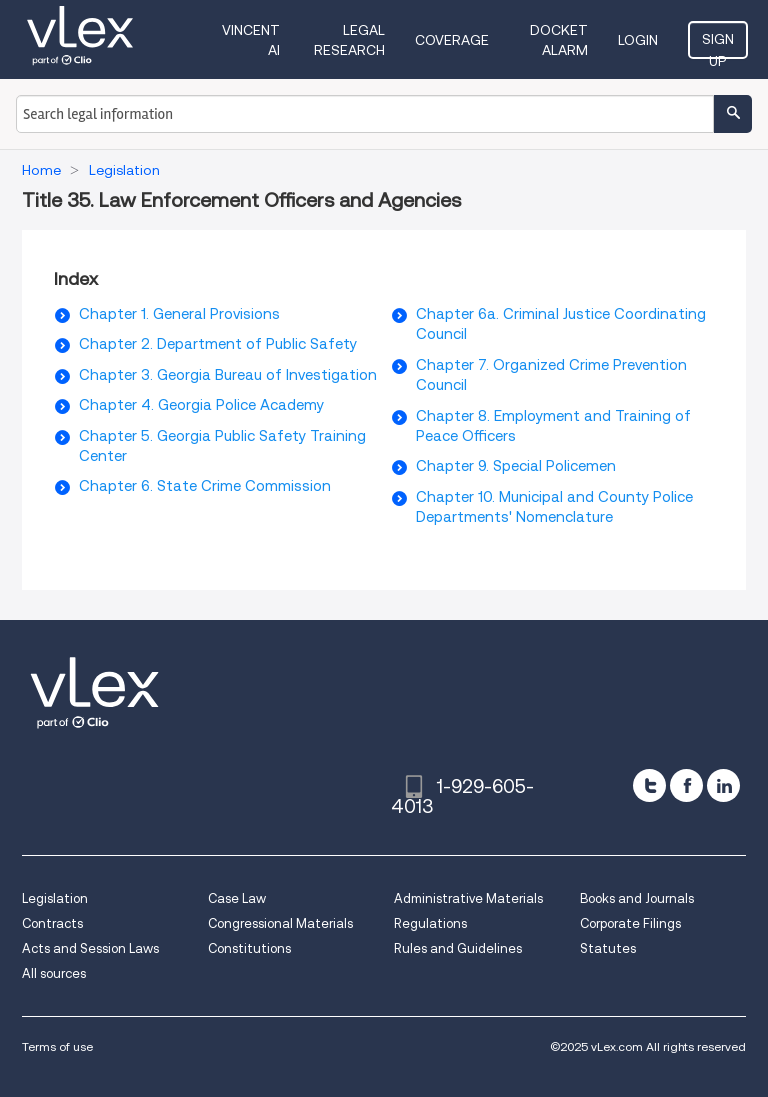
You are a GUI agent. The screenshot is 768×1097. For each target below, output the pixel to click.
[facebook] (686, 785)
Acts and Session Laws (90, 948)
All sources (54, 973)
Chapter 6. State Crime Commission (205, 486)
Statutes (608, 948)
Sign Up (718, 45)
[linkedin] (723, 785)
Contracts (52, 923)
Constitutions (249, 948)
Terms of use (57, 1046)
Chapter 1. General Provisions (179, 314)
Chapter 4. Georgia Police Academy (201, 405)
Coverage (452, 40)
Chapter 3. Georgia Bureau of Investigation (228, 375)
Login (638, 40)
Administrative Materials (468, 898)
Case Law (237, 898)
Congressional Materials (280, 923)
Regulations (430, 923)
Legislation (55, 898)
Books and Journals (637, 898)
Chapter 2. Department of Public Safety (218, 344)
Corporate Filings (630, 923)
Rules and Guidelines (458, 948)
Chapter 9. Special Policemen (516, 466)
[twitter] (649, 785)
